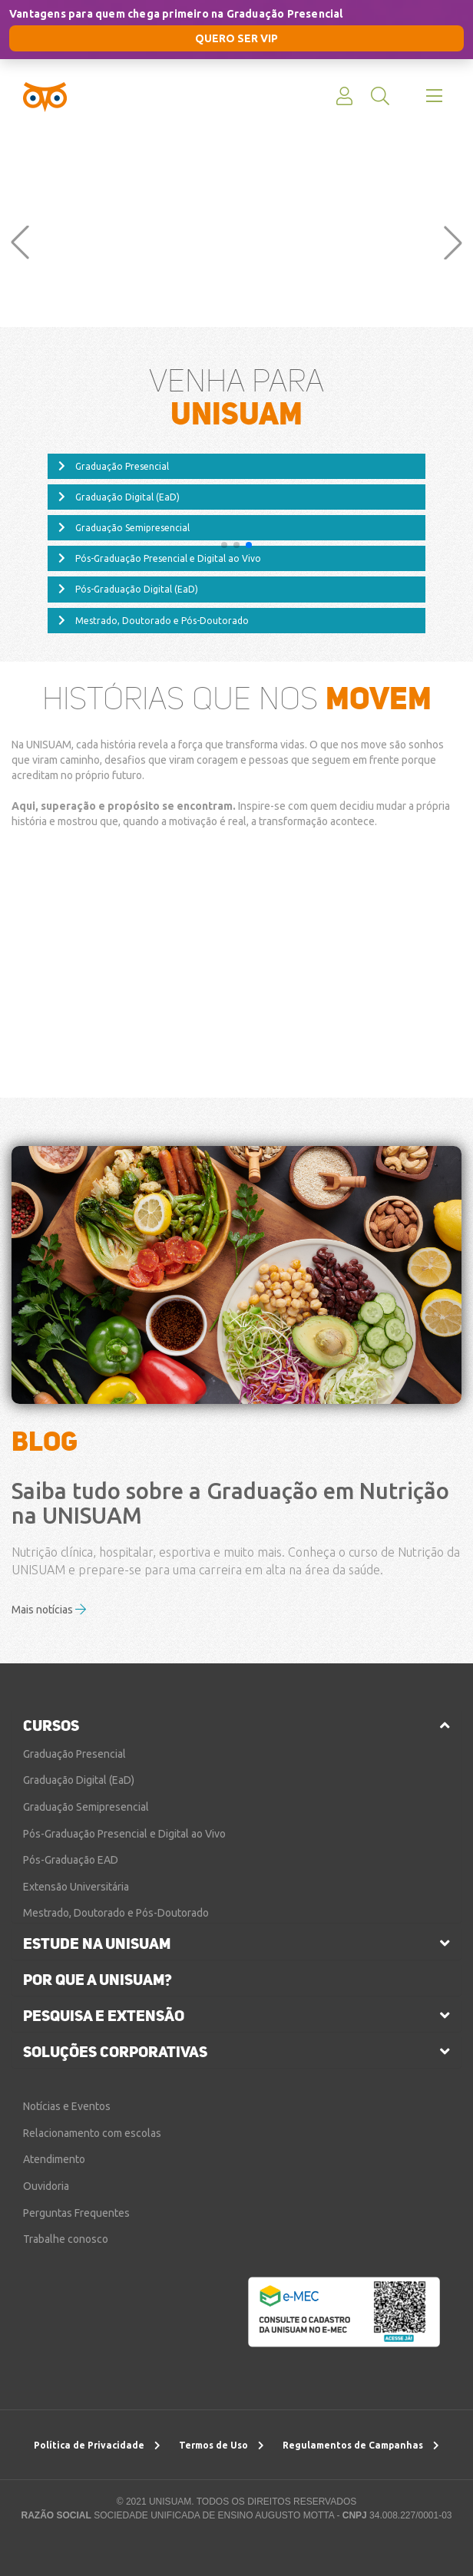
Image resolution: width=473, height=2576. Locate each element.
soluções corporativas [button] (115, 2051)
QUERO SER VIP (236, 38)
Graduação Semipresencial (124, 528)
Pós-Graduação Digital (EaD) (128, 589)
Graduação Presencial (113, 466)
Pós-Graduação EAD (70, 1860)
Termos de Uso (221, 2445)
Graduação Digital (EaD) (119, 497)
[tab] (236, 1725)
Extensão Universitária (76, 1887)
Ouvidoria (46, 2186)
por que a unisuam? (97, 1979)
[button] (20, 242)
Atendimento (54, 2159)
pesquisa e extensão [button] (103, 2015)
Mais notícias (49, 1609)
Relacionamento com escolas (92, 2133)
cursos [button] (51, 1725)
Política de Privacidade (97, 2445)
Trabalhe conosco (65, 2239)
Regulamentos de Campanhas (361, 2445)
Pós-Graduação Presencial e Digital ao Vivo (159, 558)
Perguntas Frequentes (76, 2213)
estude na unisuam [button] (96, 1943)
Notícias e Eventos (67, 2106)
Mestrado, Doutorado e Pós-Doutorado (153, 621)
